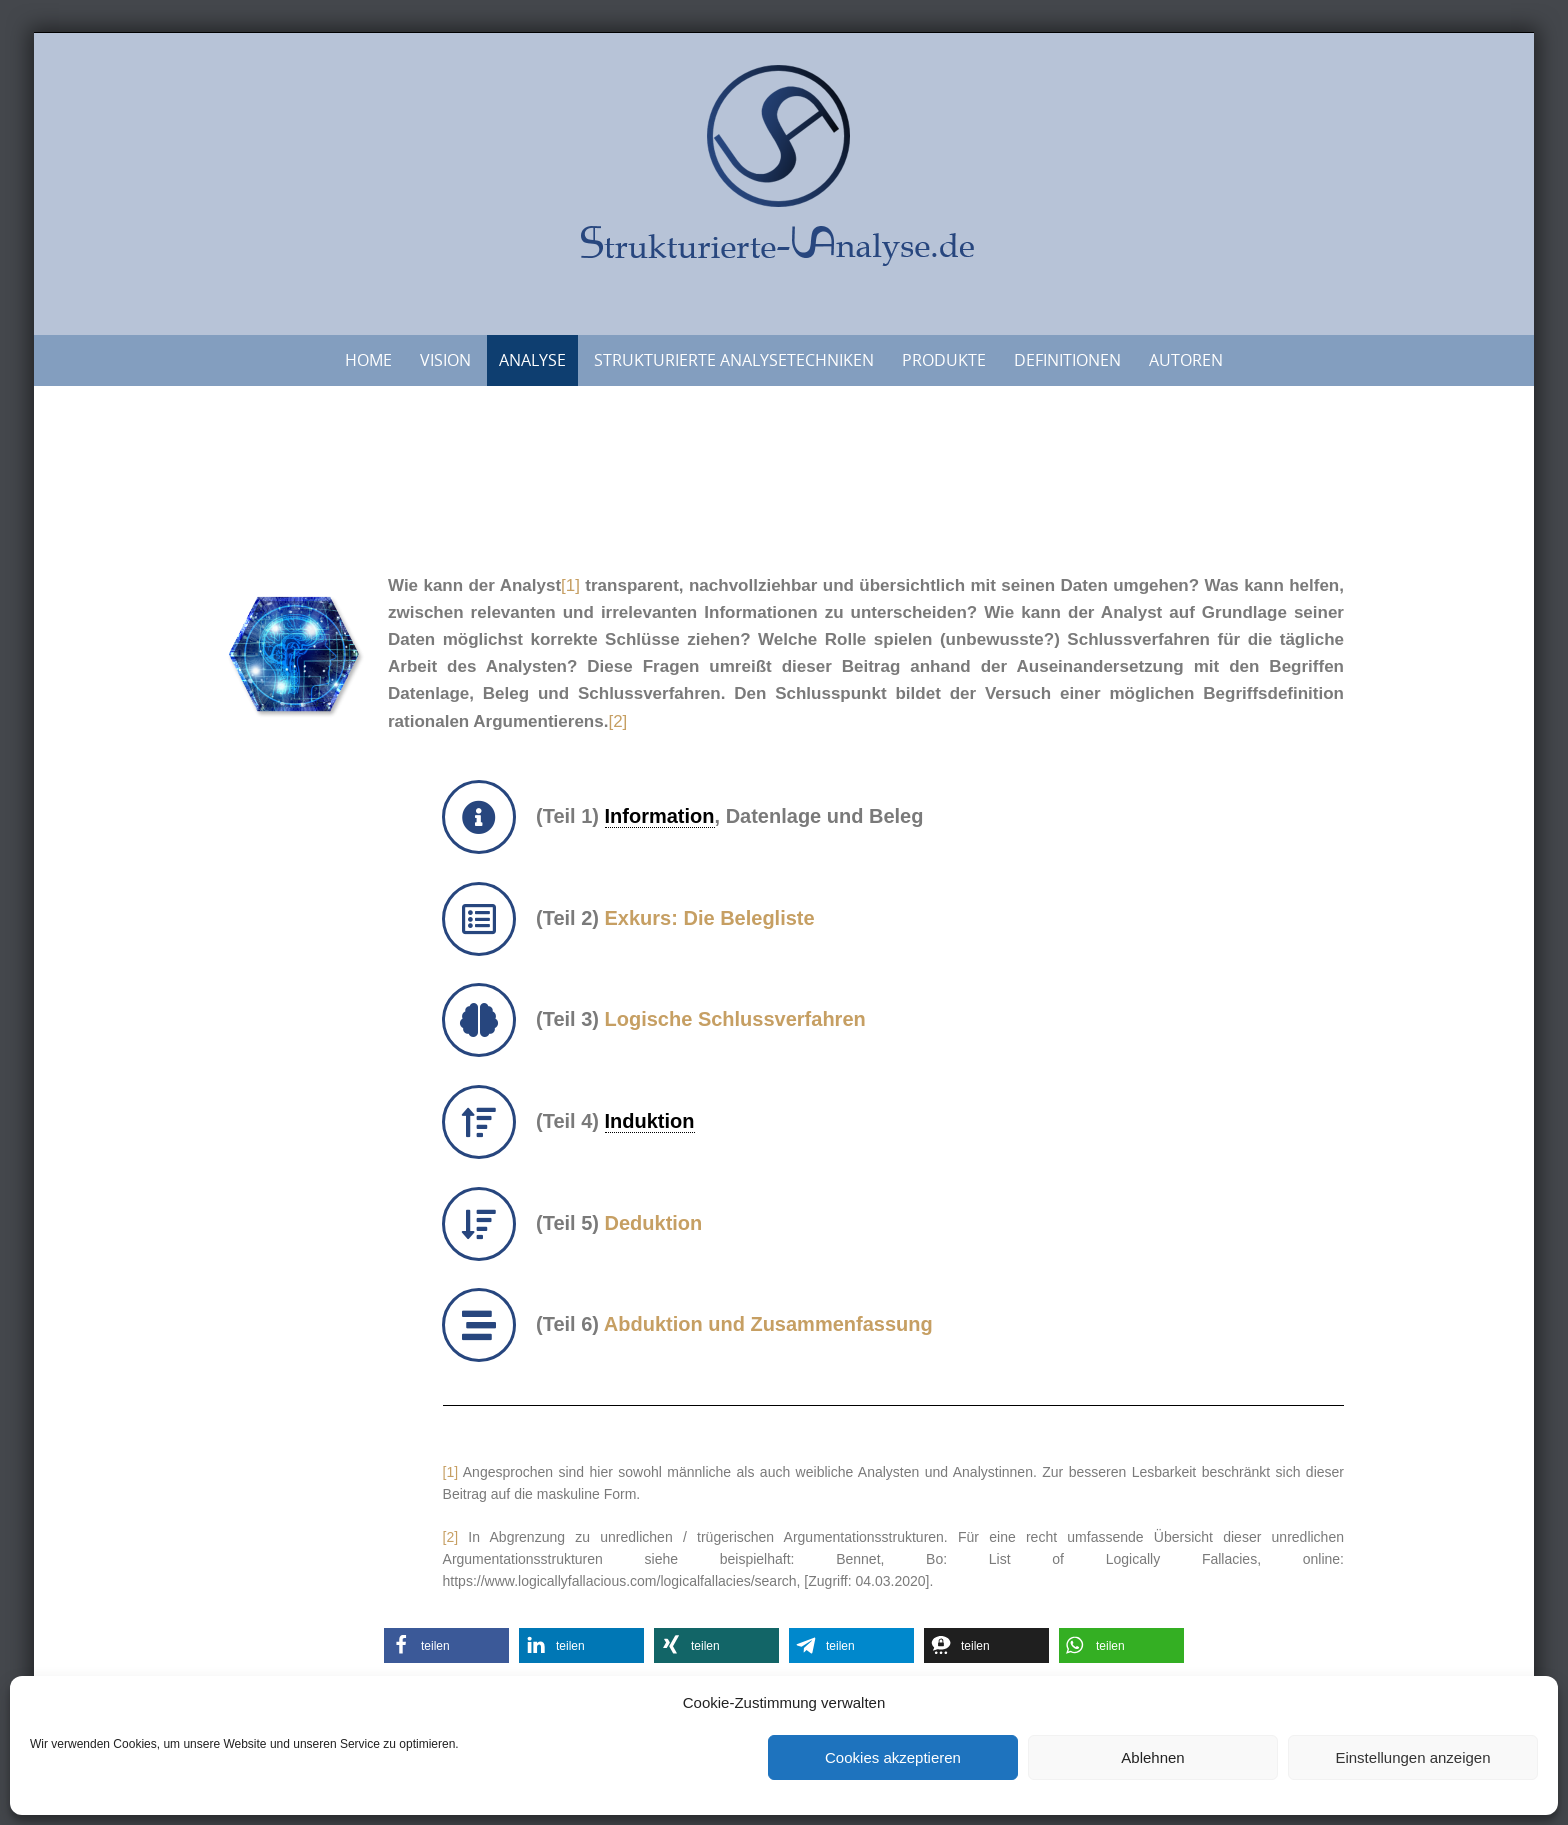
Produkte (944, 360)
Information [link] (660, 816)
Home (368, 360)
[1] (570, 585)
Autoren (1186, 360)
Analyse (532, 360)
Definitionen (1067, 360)
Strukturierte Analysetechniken (734, 360)
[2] (617, 721)
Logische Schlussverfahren (735, 1019)
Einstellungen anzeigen (1412, 1757)
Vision (445, 360)
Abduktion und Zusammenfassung (768, 1324)
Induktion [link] (650, 1121)
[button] (446, 1645)
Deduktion (654, 1223)
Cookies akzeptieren (893, 1757)
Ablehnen (1152, 1757)
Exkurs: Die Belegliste (710, 918)
